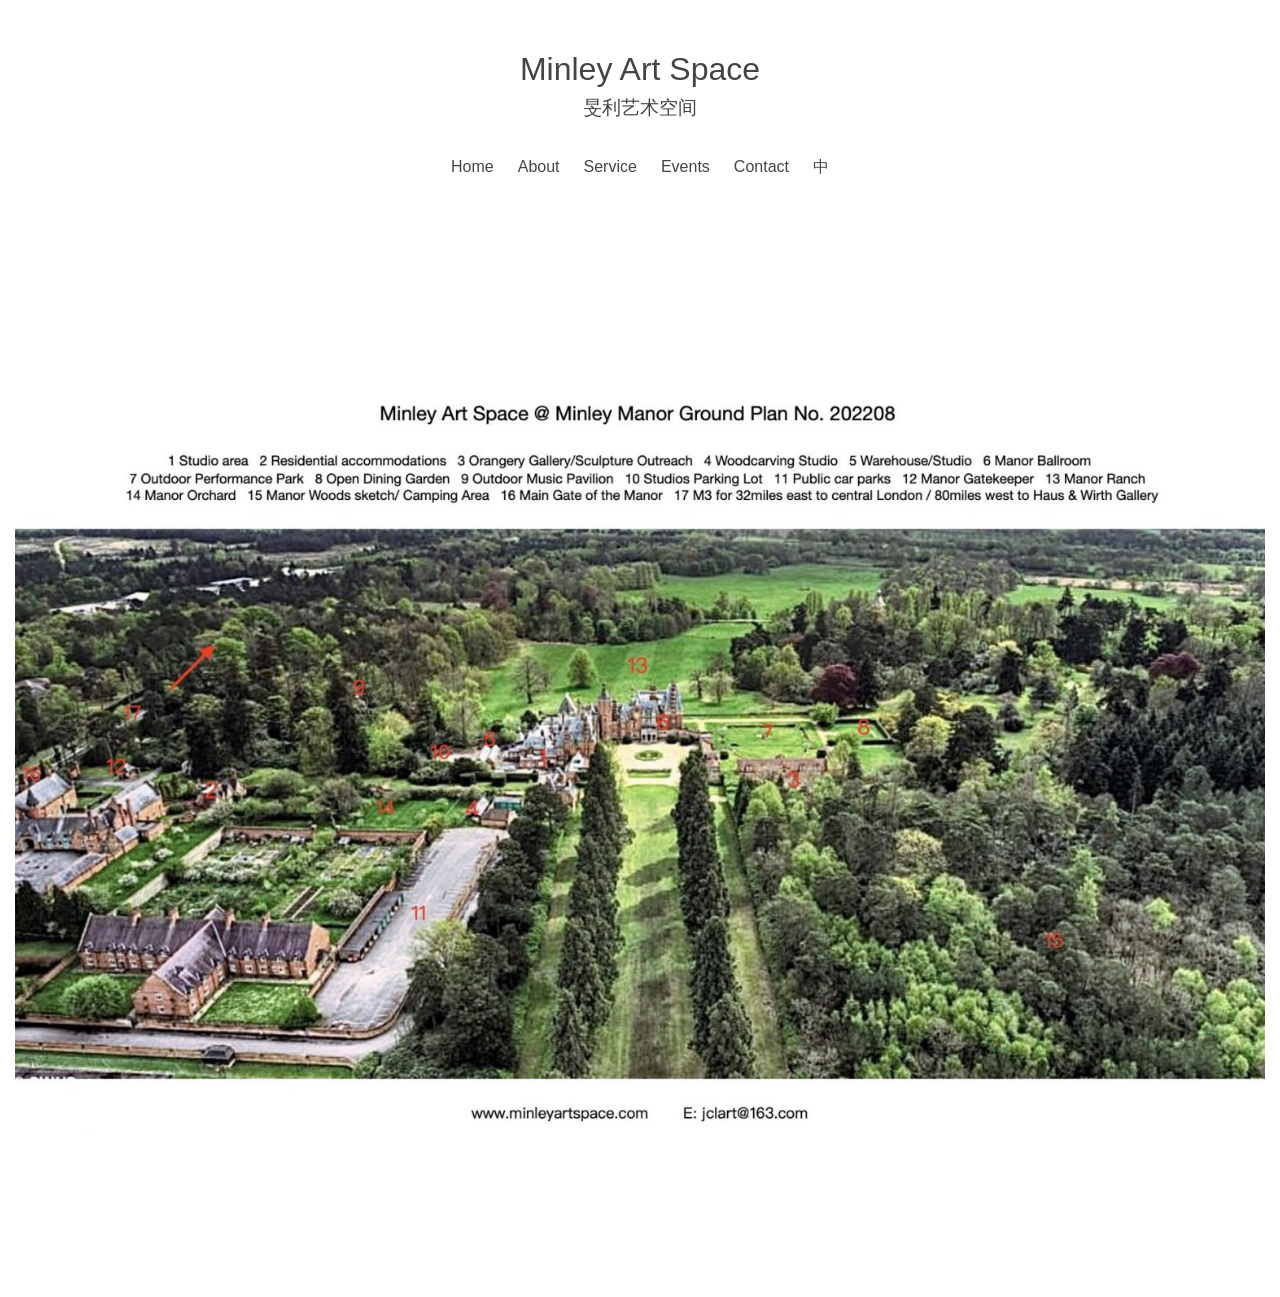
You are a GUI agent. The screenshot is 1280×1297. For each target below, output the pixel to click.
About (539, 166)
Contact (761, 166)
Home (472, 166)
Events (685, 166)
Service (610, 166)
